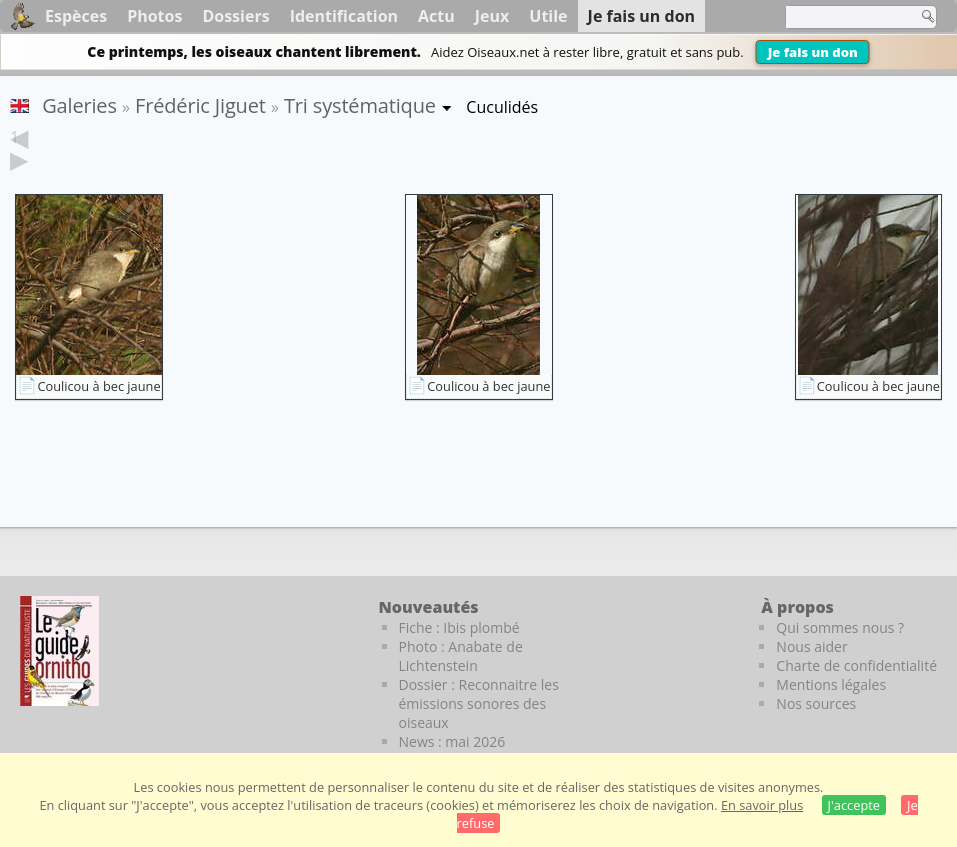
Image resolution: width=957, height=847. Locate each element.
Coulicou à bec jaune (98, 386)
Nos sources (816, 703)
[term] (846, 17)
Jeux (492, 16)
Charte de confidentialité (856, 665)
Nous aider (811, 646)
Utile (548, 16)
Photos (154, 16)
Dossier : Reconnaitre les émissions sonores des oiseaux (479, 703)
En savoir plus (762, 805)
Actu (436, 16)
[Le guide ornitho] (59, 651)
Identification (344, 16)
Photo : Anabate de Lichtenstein (461, 656)
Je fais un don (813, 52)
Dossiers (235, 16)
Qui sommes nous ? (840, 627)
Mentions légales (831, 684)
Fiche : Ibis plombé (459, 627)
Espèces (76, 16)
